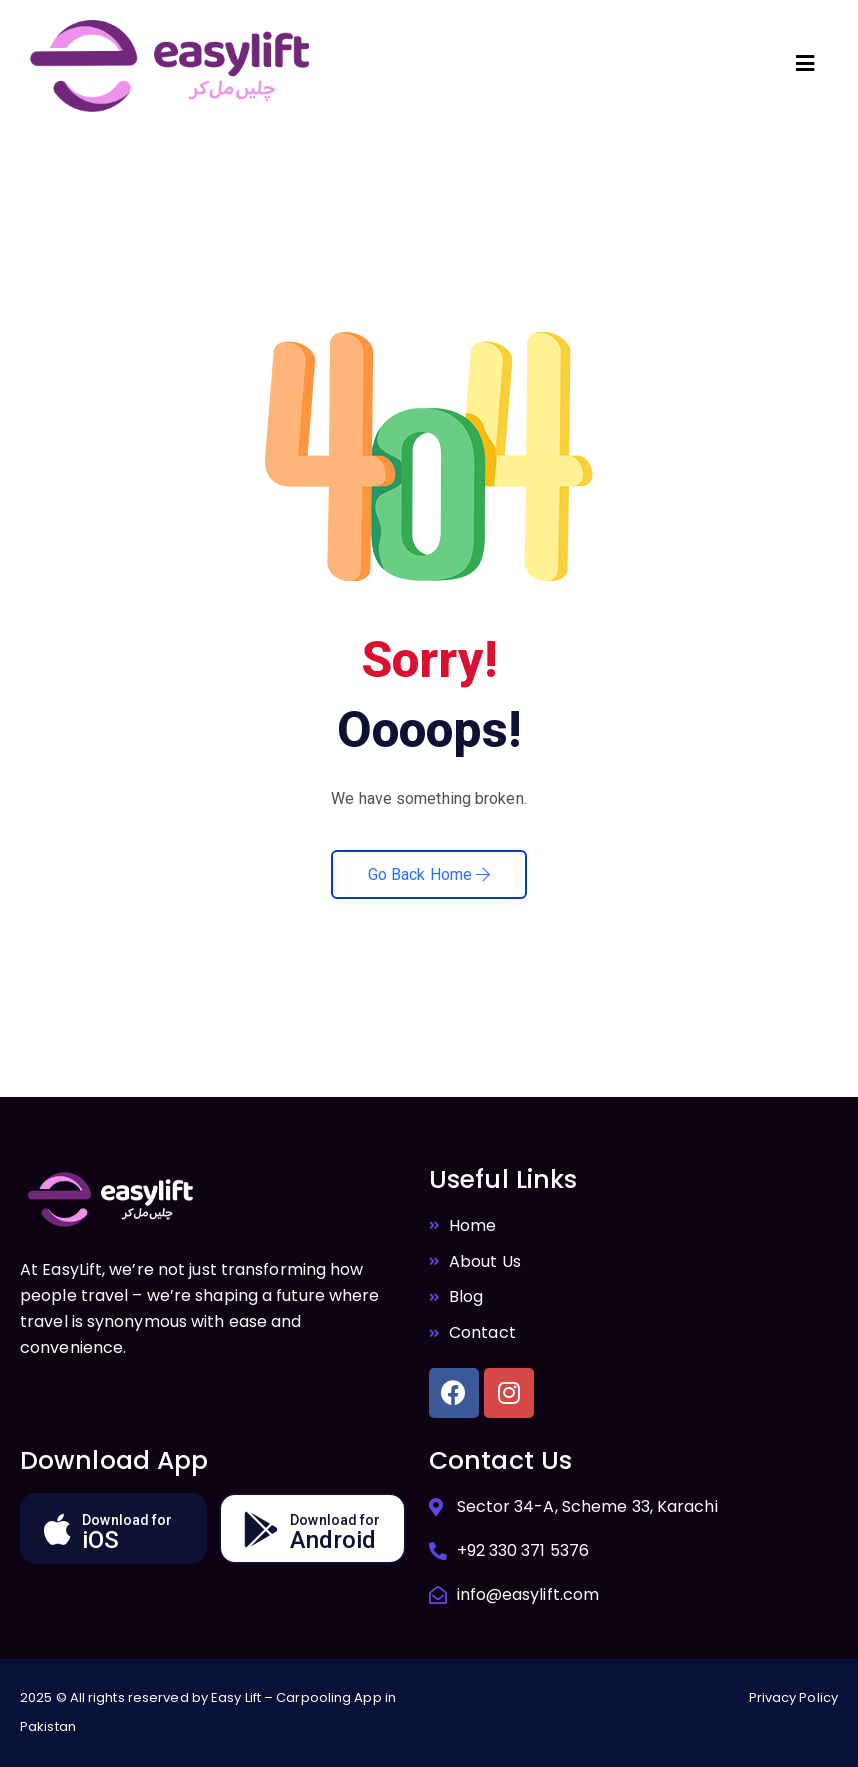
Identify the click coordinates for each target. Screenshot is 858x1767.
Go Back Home (429, 874)
